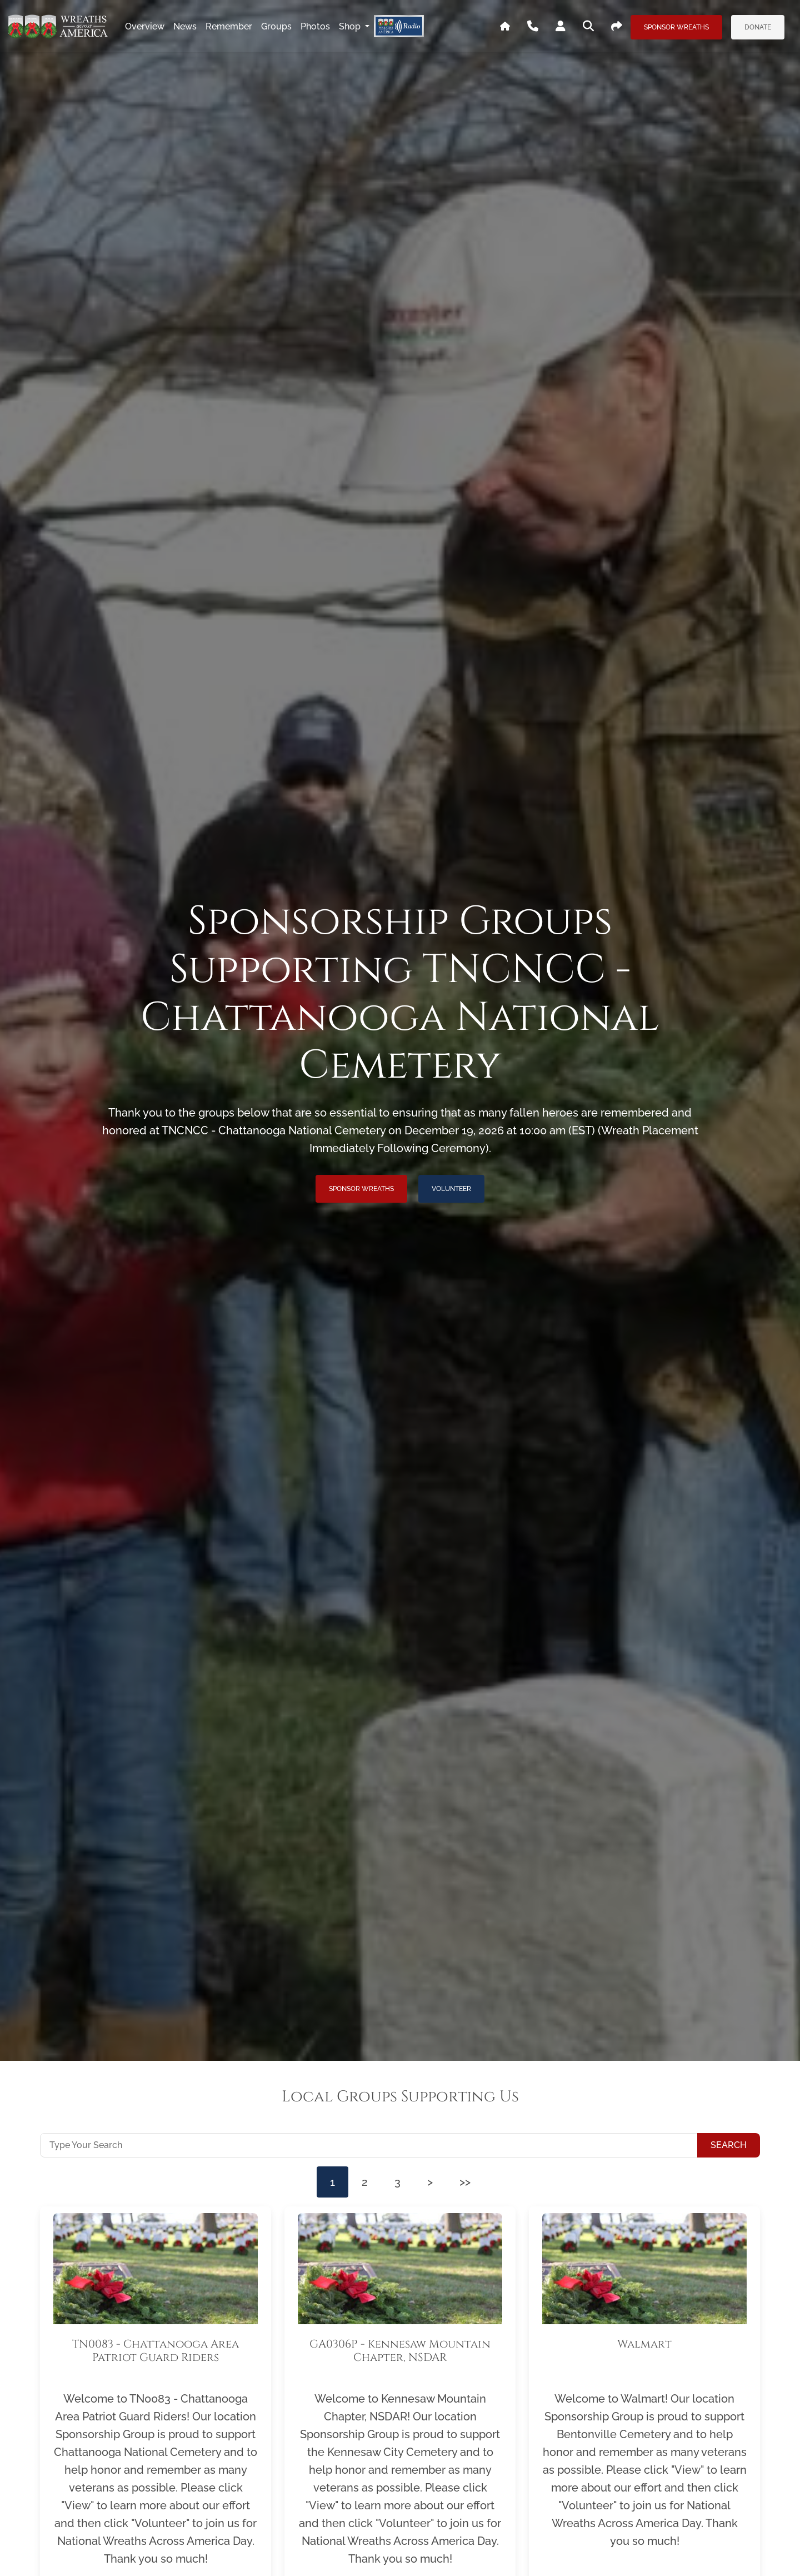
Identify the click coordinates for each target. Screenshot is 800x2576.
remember (229, 26)
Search (729, 2145)
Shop (351, 26)
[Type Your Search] (369, 2145)
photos (315, 26)
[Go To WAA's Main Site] (505, 27)
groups (276, 26)
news (185, 26)
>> (465, 2182)
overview (144, 26)
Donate (757, 27)
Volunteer (451, 1189)
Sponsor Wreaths (676, 27)
